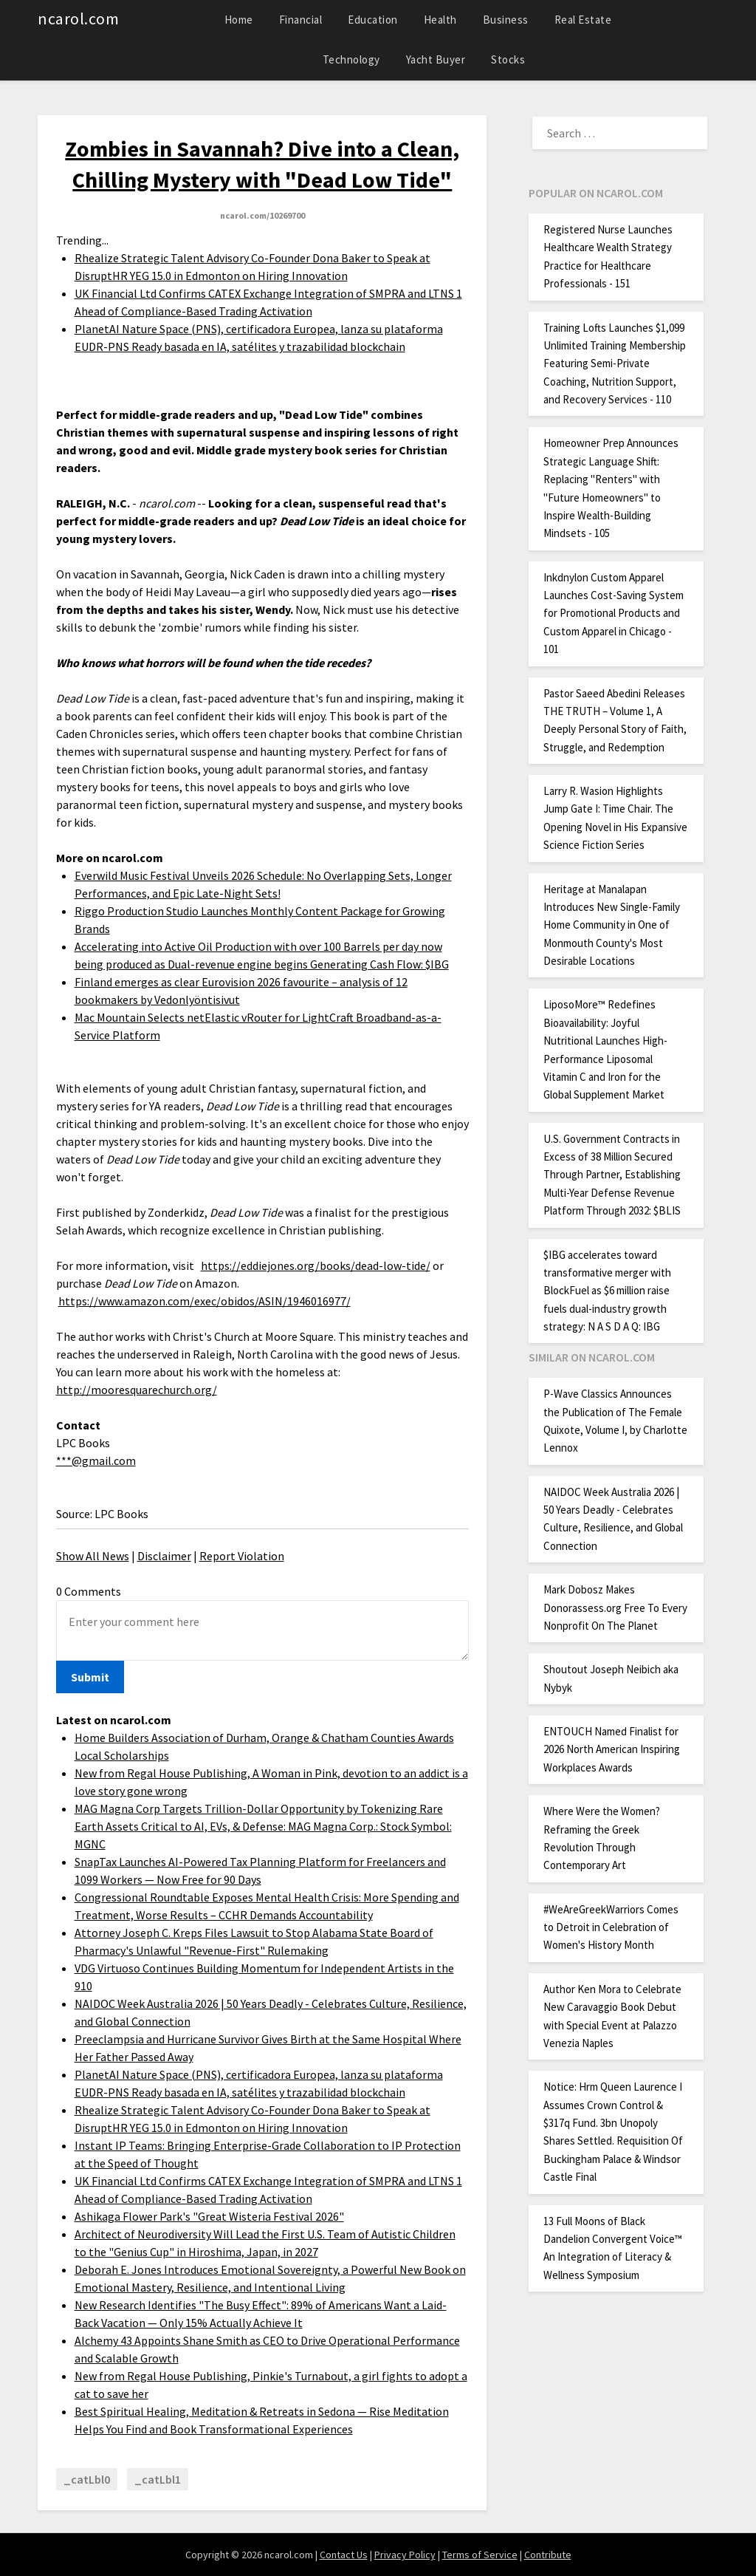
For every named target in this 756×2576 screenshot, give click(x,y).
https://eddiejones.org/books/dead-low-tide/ (315, 1265)
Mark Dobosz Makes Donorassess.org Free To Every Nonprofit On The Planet (615, 1607)
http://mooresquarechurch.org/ (136, 1389)
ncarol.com (78, 18)
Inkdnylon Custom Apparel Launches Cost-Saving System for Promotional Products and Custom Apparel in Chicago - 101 (613, 613)
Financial (301, 20)
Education (373, 20)
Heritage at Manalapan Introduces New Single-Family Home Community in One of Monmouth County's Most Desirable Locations (611, 925)
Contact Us (344, 2554)
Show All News (92, 1555)
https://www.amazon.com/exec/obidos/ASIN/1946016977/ (204, 1301)
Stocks (508, 59)
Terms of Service (480, 2554)
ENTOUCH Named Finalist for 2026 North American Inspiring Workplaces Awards (611, 1749)
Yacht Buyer (436, 59)
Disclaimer (164, 1555)
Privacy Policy (405, 2554)
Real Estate (583, 20)
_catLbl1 (157, 2479)
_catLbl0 (86, 2479)
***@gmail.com (96, 1460)
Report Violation (241, 1555)
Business (506, 20)
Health (440, 20)
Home (238, 20)
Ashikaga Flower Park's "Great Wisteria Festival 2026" (209, 2216)
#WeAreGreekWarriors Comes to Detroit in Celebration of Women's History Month (610, 1927)
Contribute (547, 2554)
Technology (351, 59)
